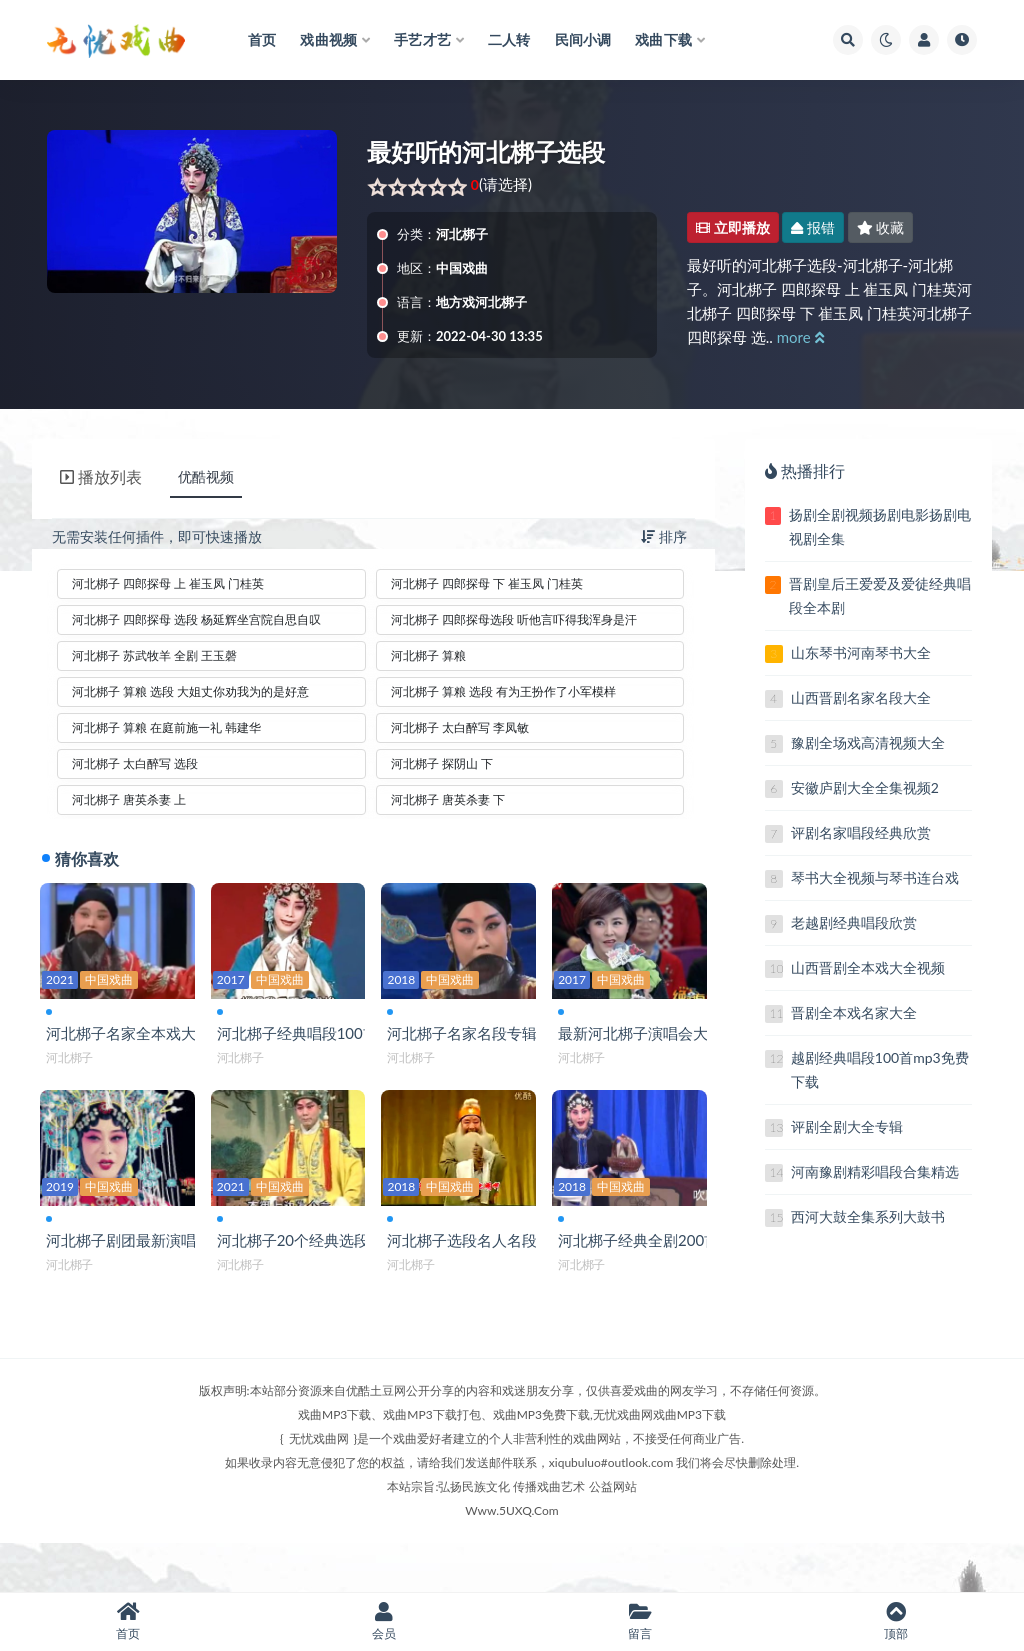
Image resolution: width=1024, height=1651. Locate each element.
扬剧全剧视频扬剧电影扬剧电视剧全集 (880, 526)
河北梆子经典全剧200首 (642, 1268)
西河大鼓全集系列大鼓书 (868, 1216)
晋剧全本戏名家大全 (854, 1012)
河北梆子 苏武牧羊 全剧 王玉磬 (154, 655)
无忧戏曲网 (319, 1486)
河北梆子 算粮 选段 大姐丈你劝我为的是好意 (190, 691)
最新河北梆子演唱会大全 (644, 1037)
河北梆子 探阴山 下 (442, 763)
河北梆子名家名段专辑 (466, 1037)
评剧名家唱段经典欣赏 (861, 832)
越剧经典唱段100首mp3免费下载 (880, 1069)
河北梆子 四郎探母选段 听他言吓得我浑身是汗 (514, 619)
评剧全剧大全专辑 (847, 1126)
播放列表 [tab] (101, 476)
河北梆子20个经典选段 (297, 1268)
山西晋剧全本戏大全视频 (868, 967)
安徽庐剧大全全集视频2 (865, 787)
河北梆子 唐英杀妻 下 (448, 799)
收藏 (881, 227)
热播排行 (805, 470)
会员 (384, 1621)
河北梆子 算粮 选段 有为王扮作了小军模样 (503, 691)
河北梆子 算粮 (428, 655)
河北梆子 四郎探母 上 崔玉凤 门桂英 (168, 583)
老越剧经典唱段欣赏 (854, 922)
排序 (664, 536)
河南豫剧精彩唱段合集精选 (875, 1171)
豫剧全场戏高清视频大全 (868, 742)
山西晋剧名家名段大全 (861, 697)
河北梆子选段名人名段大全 (481, 1268)
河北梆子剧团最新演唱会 (132, 1268)
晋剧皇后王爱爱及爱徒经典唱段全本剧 (880, 595)
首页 (128, 1621)
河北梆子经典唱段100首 (301, 1037)
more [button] (800, 337)
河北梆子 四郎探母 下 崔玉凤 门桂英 (487, 583)
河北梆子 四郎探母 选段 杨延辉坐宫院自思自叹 (196, 619)
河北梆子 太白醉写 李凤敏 (460, 727)
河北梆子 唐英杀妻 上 (129, 799)
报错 (813, 227)
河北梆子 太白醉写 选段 (135, 763)
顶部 (896, 1621)
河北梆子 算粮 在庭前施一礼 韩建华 (166, 727)
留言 (640, 1621)
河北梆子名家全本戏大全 (132, 1037)
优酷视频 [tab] (206, 476)
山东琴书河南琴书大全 (861, 652)
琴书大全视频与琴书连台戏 (875, 877)
